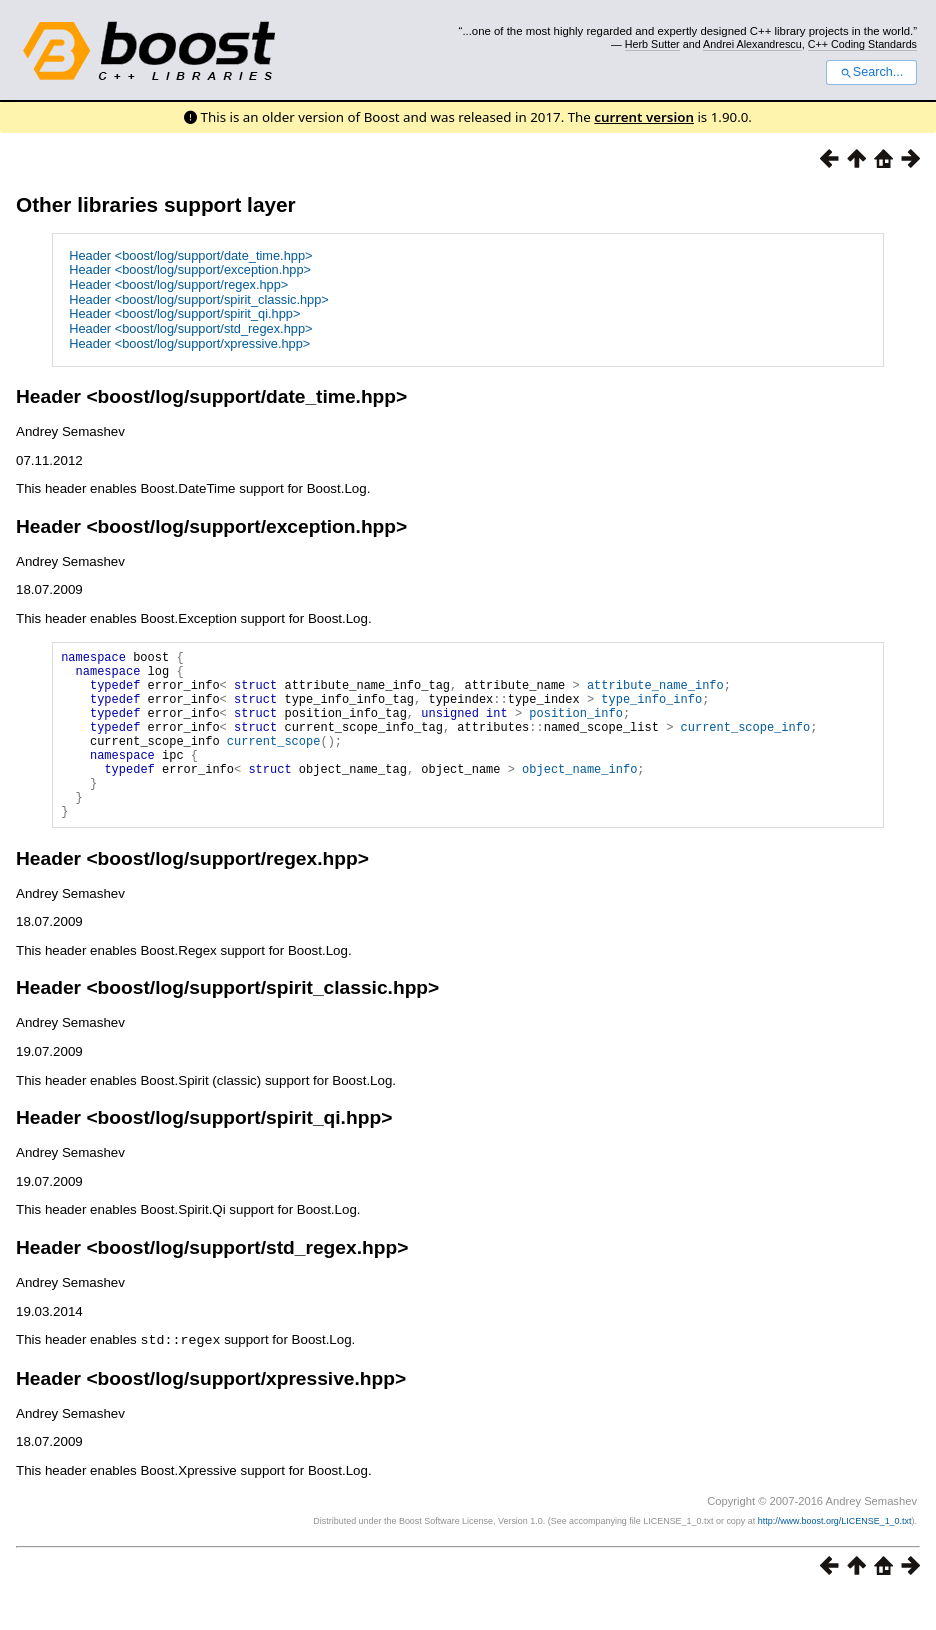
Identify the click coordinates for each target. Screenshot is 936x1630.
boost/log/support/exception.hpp (247, 526)
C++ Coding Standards (862, 44)
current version (644, 117)
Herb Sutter (652, 44)
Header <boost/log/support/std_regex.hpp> (190, 328)
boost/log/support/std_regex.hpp (248, 1283)
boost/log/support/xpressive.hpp (246, 1413)
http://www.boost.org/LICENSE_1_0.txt (835, 1556)
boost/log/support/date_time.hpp (247, 396)
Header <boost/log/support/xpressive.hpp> (189, 343)
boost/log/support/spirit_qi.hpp (240, 1153)
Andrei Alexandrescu (752, 44)
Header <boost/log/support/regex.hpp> (178, 284)
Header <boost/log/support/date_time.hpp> (190, 255)
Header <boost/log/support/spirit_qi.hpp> (184, 313)
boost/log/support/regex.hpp (228, 894)
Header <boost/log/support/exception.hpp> (190, 269)
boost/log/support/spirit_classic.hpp (263, 1023)
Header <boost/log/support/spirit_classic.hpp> (199, 299)
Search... (871, 72)
